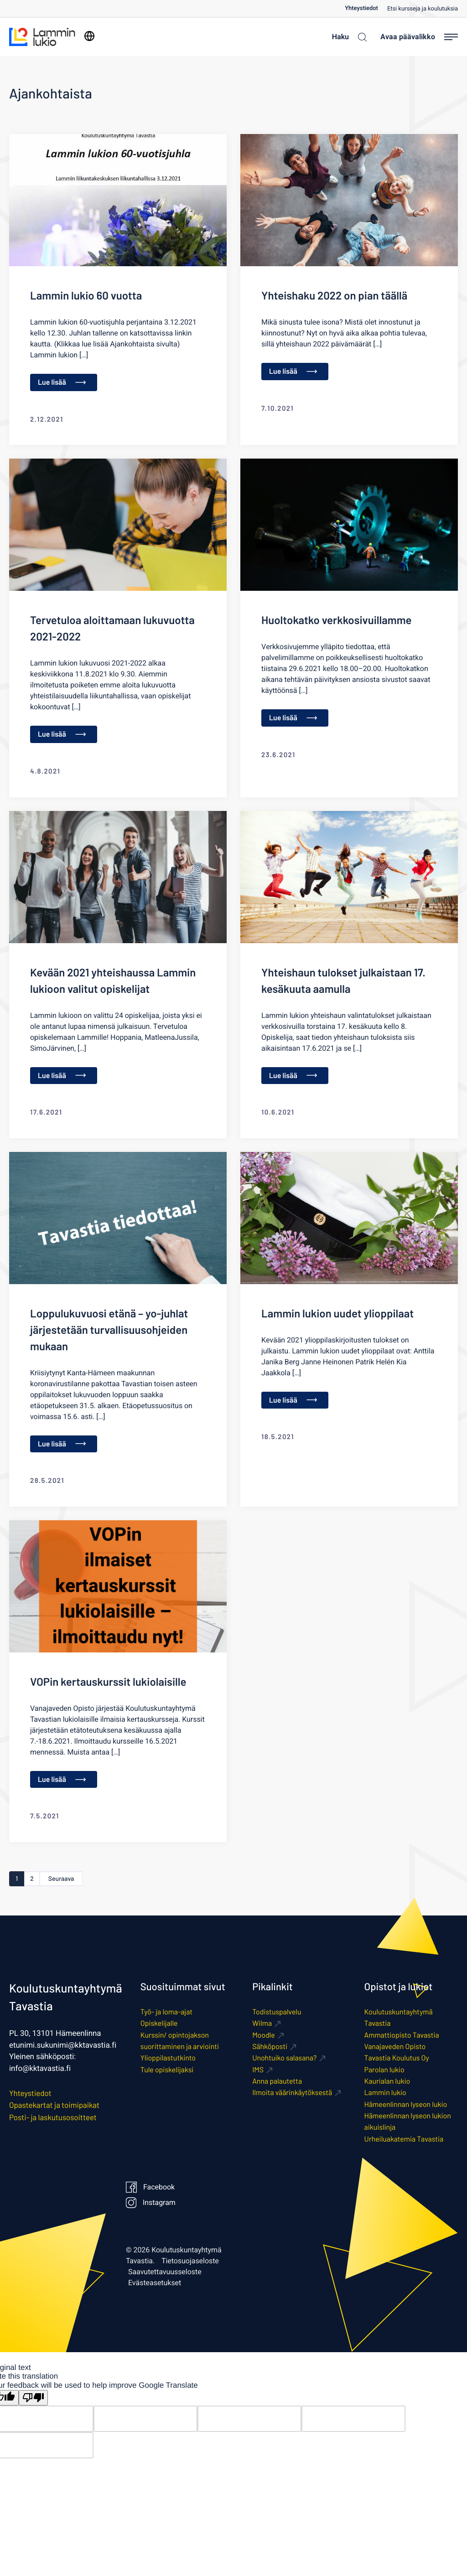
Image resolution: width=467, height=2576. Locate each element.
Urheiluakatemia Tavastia (404, 2139)
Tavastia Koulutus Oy (396, 2059)
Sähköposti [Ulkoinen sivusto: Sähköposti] (269, 2047)
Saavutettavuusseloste (165, 2272)
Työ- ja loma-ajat (166, 2012)
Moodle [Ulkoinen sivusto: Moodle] (263, 2035)
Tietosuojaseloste (190, 2261)
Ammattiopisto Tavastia (401, 2035)
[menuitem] (366, 8)
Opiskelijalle (159, 2024)
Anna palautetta (277, 2082)
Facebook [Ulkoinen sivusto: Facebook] (150, 2188)
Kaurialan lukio (387, 2082)
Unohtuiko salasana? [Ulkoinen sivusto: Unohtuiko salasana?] (284, 2059)
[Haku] (347, 37)
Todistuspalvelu (276, 2012)
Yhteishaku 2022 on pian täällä (334, 295)
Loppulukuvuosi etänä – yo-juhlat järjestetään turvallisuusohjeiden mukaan (109, 1329)
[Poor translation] (33, 2398)
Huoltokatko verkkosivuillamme (336, 619)
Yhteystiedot (361, 8)
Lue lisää (62, 382)
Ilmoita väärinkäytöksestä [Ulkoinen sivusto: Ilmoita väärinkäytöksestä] (292, 2093)
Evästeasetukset (154, 2283)
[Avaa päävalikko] (419, 37)
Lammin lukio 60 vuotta (86, 295)
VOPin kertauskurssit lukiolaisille (108, 1681)
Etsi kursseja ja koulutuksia (422, 9)
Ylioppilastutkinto (168, 2059)
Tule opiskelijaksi (167, 2070)
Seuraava (64, 1879)
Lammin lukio (385, 2093)
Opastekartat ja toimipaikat (54, 2106)
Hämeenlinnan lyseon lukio (405, 2105)
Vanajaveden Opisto (395, 2047)
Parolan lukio (384, 2070)
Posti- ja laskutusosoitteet (53, 2117)
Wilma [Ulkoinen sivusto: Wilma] (262, 2024)
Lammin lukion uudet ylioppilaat (337, 1313)
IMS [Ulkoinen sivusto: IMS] (258, 2070)
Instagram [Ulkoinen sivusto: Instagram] (150, 2203)
